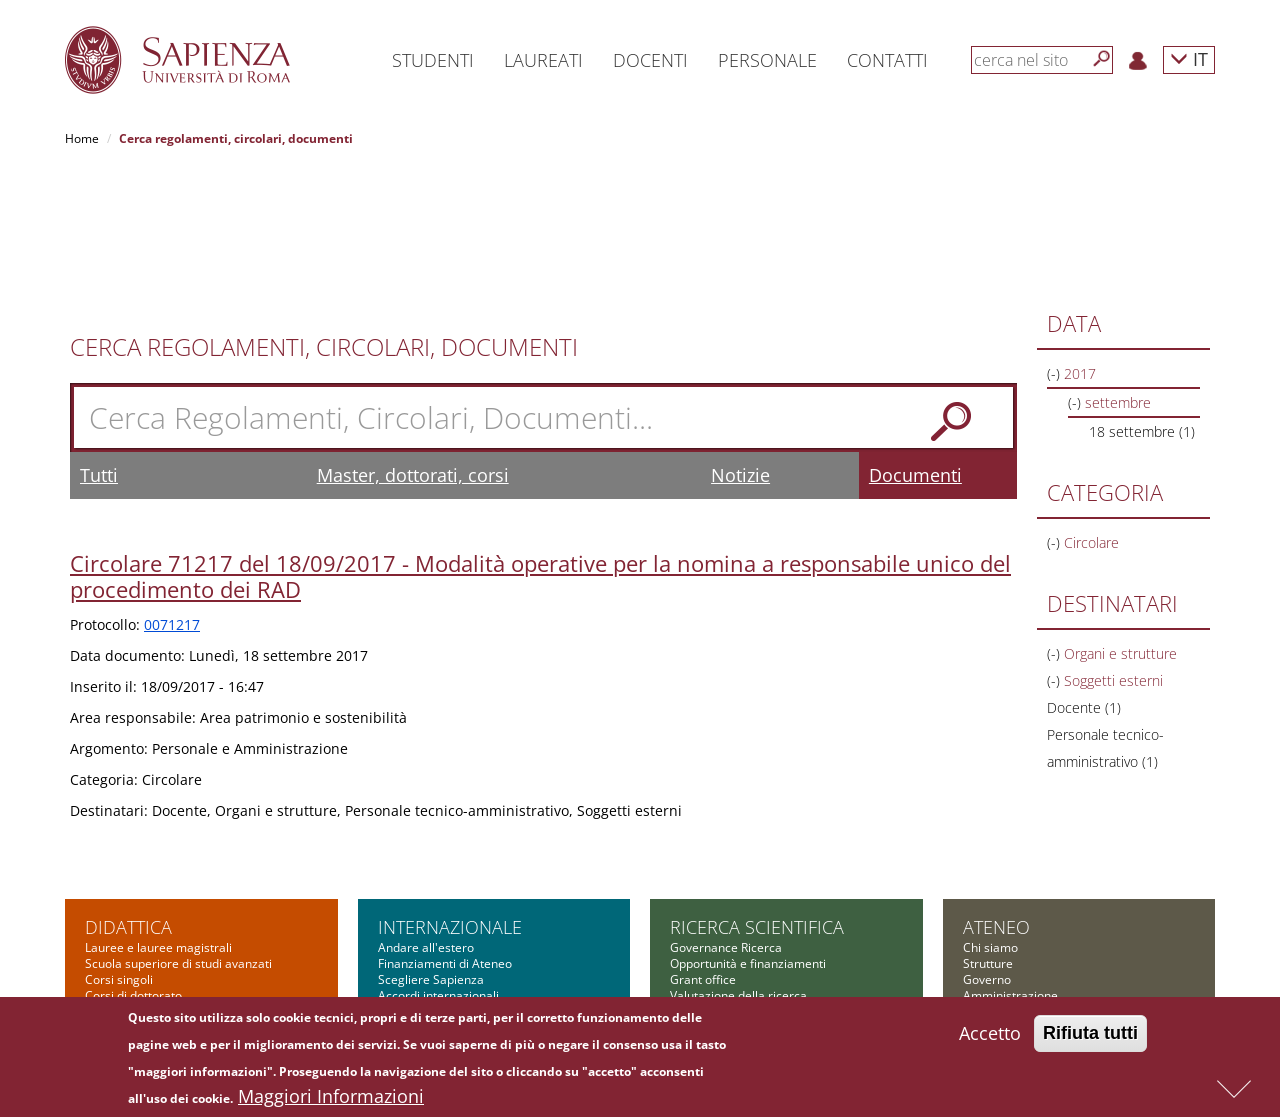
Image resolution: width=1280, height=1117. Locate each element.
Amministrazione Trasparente (1046, 915)
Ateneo (996, 799)
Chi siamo (990, 819)
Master (105, 915)
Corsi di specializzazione (153, 883)
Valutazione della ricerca (738, 867)
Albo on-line (996, 979)
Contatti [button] (887, 60)
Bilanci (981, 931)
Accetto (990, 1035)
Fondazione (995, 947)
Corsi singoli (119, 851)
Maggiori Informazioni (331, 1098)
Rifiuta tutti (1090, 1035)
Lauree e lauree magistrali (158, 819)
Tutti (99, 347)
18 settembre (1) (1142, 303)
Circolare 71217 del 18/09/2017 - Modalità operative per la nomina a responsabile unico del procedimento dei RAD (540, 448)
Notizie (740, 347)
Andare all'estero (426, 819)
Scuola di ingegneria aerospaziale (179, 899)
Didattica (128, 799)
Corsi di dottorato (133, 867)
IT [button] (1189, 58)
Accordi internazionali (438, 867)
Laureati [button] (543, 60)
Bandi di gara (1000, 883)
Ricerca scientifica (757, 799)
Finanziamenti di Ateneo (445, 835)
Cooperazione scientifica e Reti (755, 883)
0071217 (172, 496)
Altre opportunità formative (161, 979)
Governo (987, 851)
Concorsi (987, 899)
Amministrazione (1010, 867)
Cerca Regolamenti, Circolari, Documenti (324, 219)
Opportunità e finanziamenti (748, 835)
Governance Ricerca (726, 819)
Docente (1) (1084, 579)
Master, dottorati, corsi (413, 347)
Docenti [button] (650, 60)
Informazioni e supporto (736, 899)
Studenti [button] (433, 60)
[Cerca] (1102, 59)
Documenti (915, 347)
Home (82, 138)
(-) (1055, 245)
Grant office (703, 851)
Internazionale (450, 799)
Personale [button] (767, 60)
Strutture (988, 835)
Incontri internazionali (438, 883)
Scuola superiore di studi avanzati (178, 835)
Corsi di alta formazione (151, 931)
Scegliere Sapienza (431, 851)
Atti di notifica (1001, 963)
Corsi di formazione (139, 947)
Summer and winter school (159, 963)
